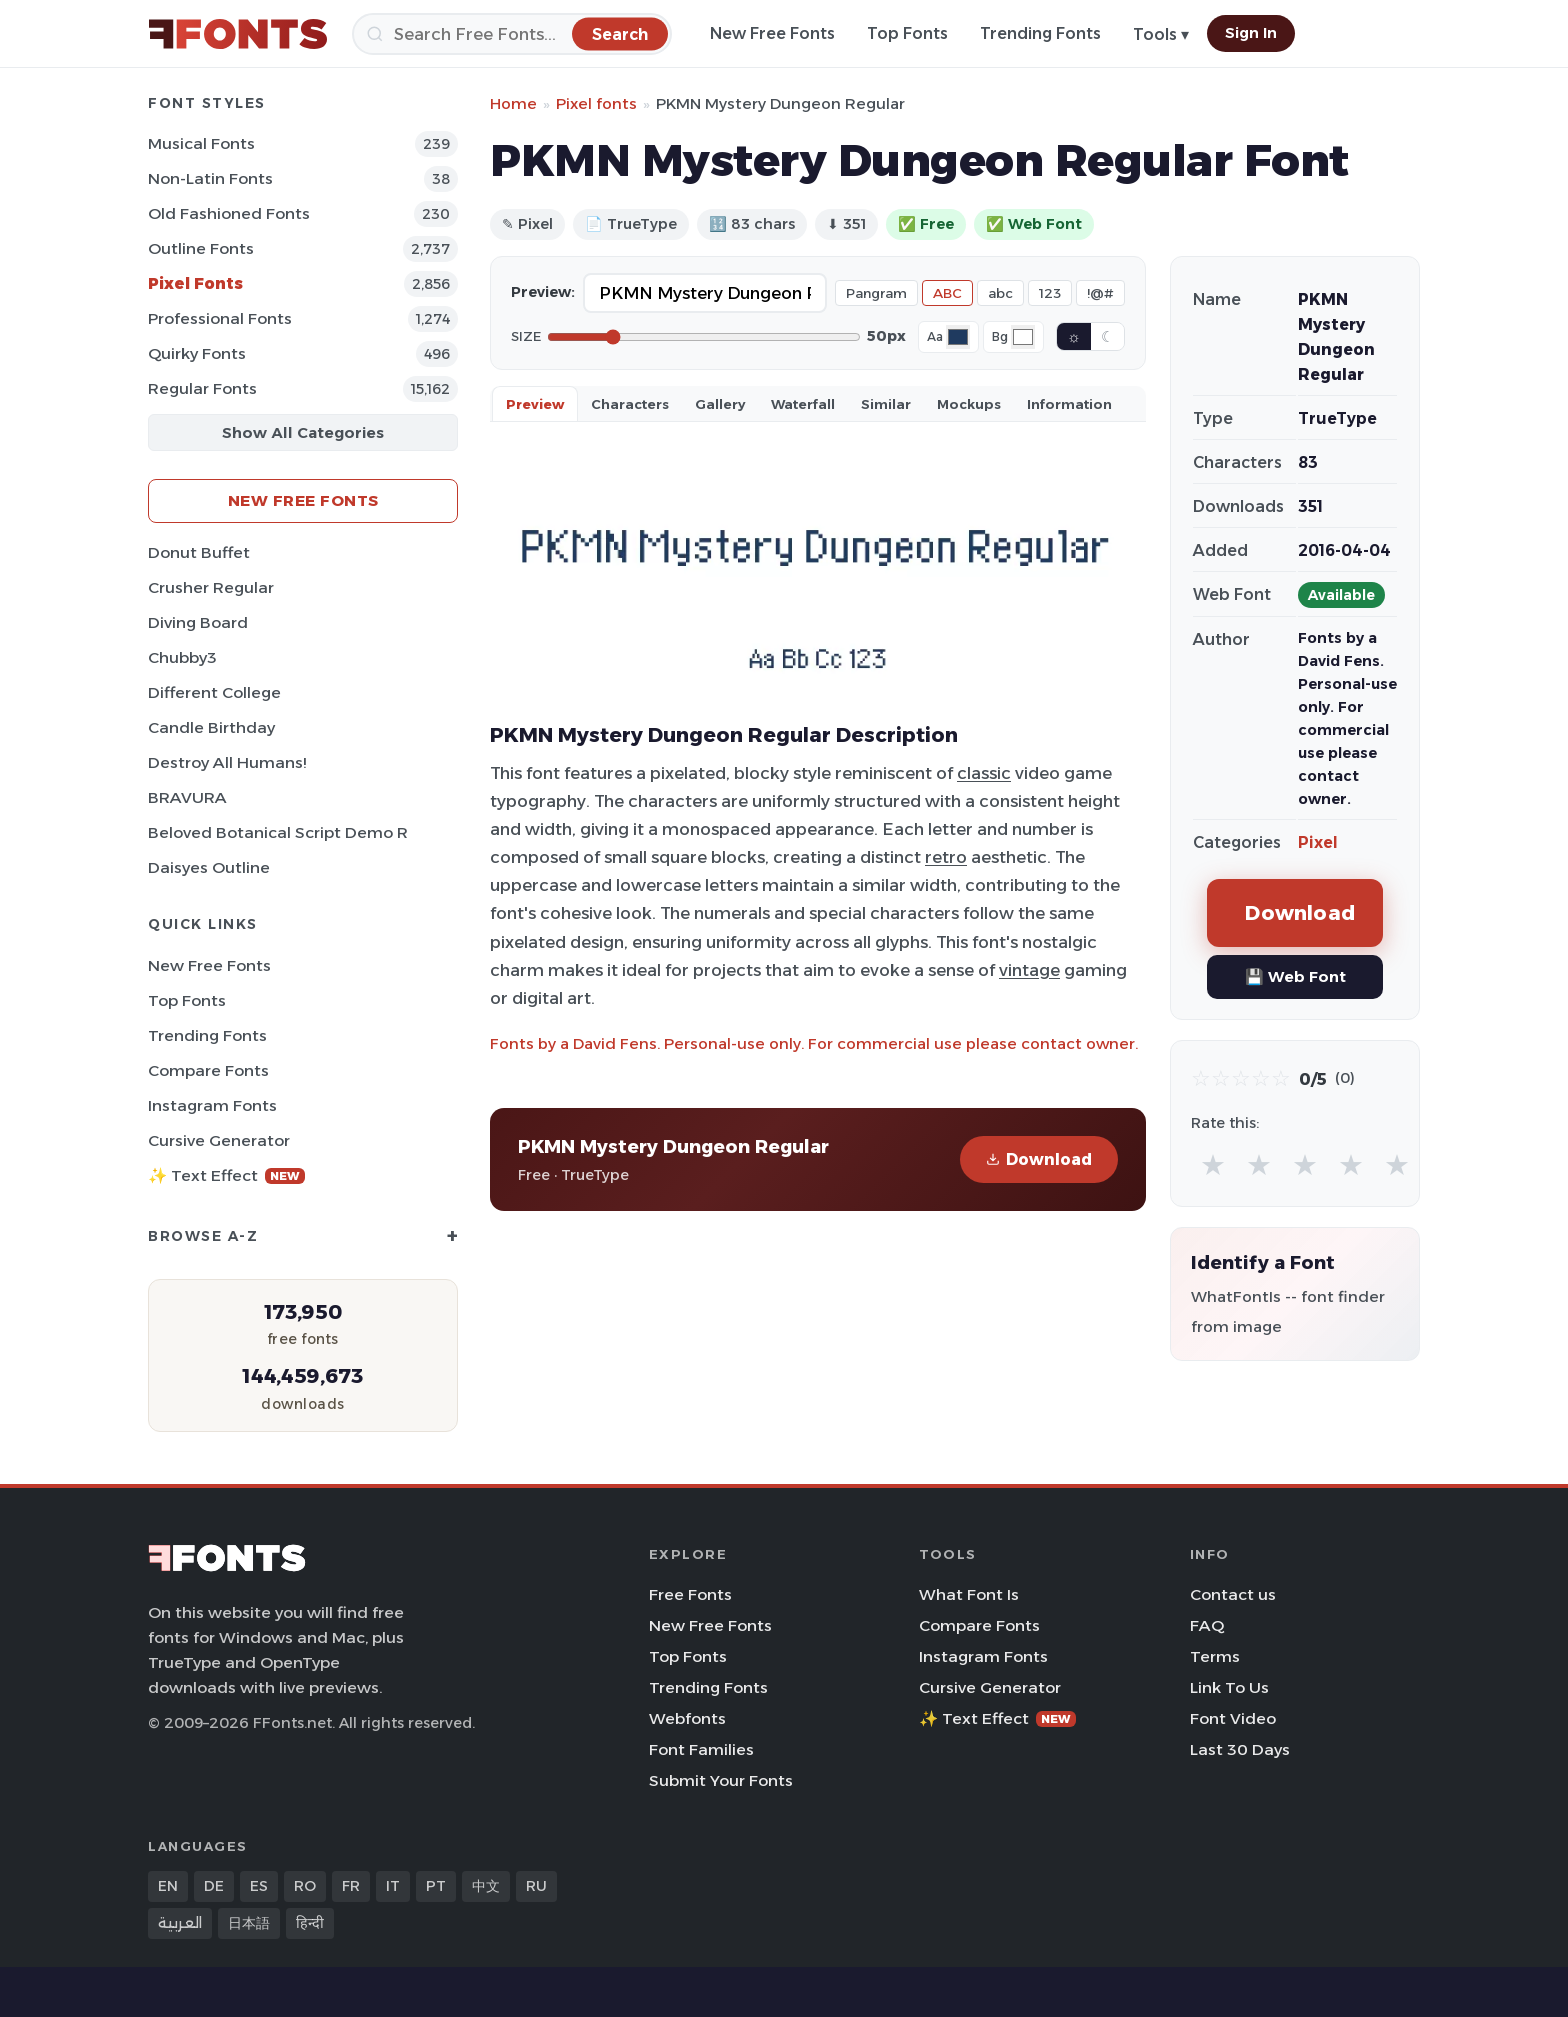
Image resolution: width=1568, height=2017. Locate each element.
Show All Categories (303, 432)
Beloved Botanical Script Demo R (278, 832)
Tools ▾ (1161, 34)
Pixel (1318, 842)
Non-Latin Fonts (210, 178)
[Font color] (958, 337)
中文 (486, 1886)
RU (536, 1886)
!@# (1100, 293)
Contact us (1233, 1594)
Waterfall (803, 404)
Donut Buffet (199, 552)
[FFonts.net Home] (238, 34)
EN (168, 1886)
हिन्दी (310, 1923)
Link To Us (1229, 1687)
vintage (1029, 970)
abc (1000, 293)
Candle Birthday (211, 727)
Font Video (1233, 1718)
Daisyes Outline (209, 867)
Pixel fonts (596, 103)
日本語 (249, 1923)
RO (305, 1886)
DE (214, 1886)
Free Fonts (690, 1594)
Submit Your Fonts (721, 1780)
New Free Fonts (772, 33)
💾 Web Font (1295, 976)
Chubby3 (182, 657)
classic (984, 773)
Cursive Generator (219, 1140)
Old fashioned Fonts (229, 213)
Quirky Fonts (197, 353)
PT (436, 1886)
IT (393, 1886)
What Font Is (969, 1594)
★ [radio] (1213, 1164)
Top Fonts (907, 33)
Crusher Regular (211, 587)
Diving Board (198, 622)
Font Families (701, 1749)
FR (351, 1886)
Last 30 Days (1240, 1749)
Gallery (720, 404)
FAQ (1207, 1625)
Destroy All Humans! (227, 762)
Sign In (1251, 33)
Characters (630, 404)
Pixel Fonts (195, 283)
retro (946, 857)
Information (1069, 404)
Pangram (876, 293)
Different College (214, 692)
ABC (947, 293)
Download (1039, 1159)
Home (513, 103)
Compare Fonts (208, 1070)
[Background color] (1023, 337)
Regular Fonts (202, 388)
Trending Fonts (1040, 33)
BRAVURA (187, 797)
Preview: (543, 292)
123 (1050, 293)
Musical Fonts (201, 143)
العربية (180, 1923)
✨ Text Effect (226, 1175)
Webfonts (687, 1718)
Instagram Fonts (212, 1105)
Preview (535, 404)
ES (259, 1886)
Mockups (969, 404)
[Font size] (704, 337)
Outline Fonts (201, 248)
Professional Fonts (220, 318)
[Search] (512, 34)
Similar (886, 404)
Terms (1215, 1656)
